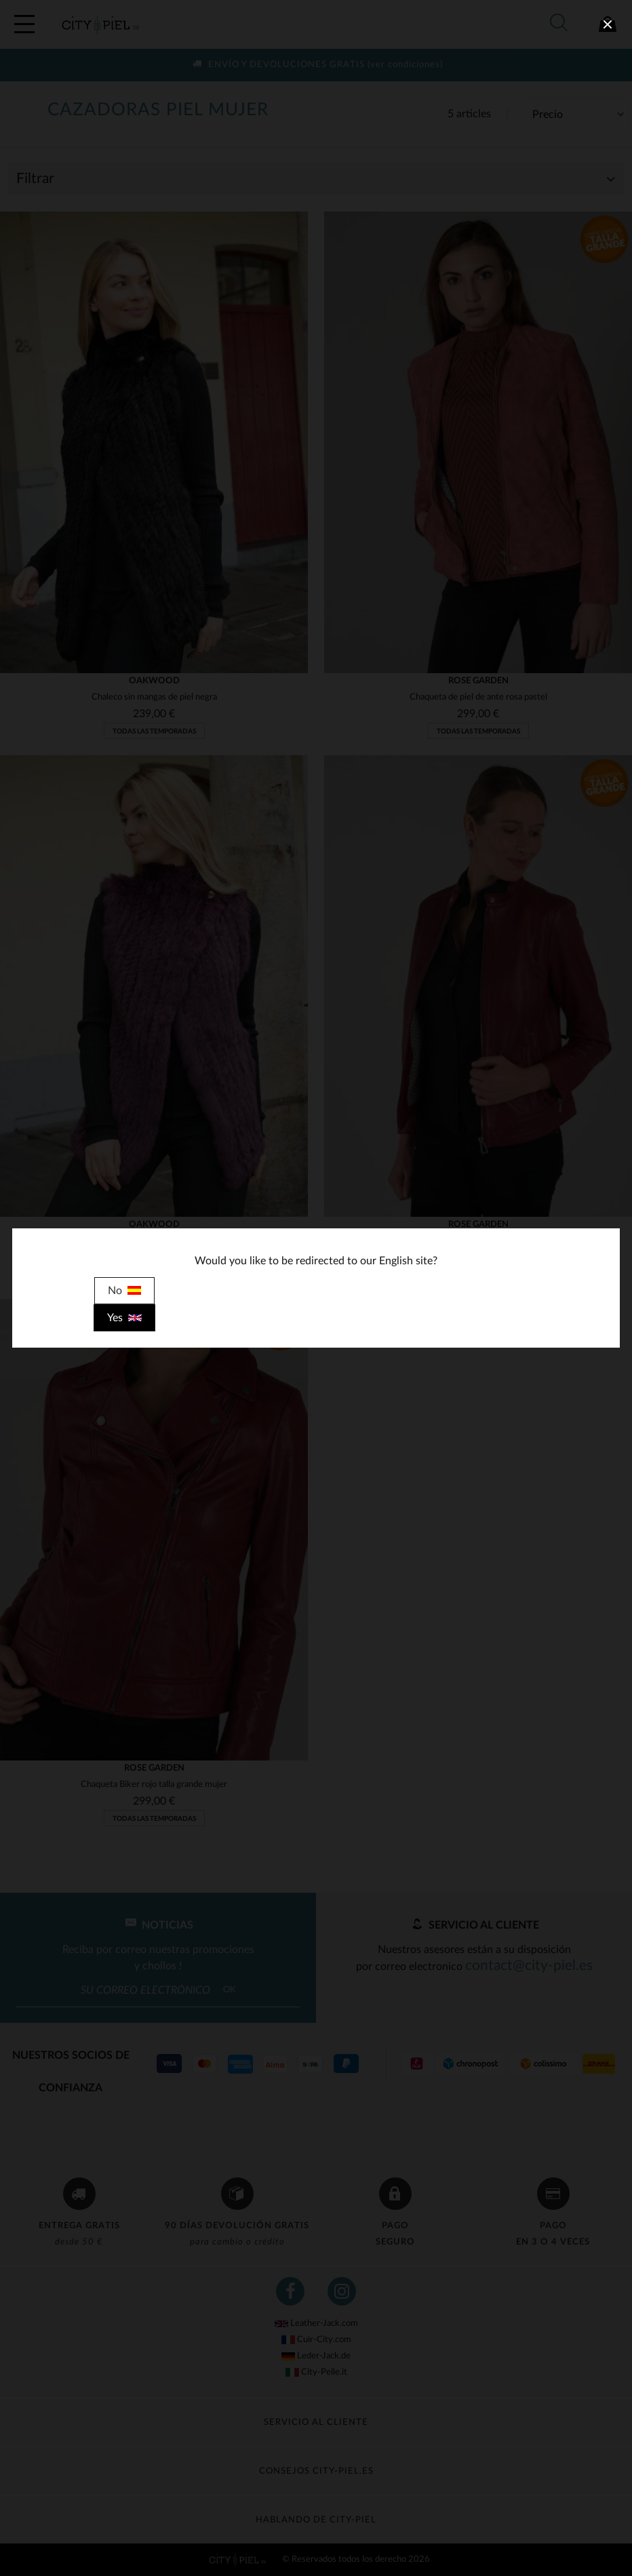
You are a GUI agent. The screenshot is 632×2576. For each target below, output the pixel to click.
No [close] (124, 1290)
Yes (124, 1317)
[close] (607, 24)
